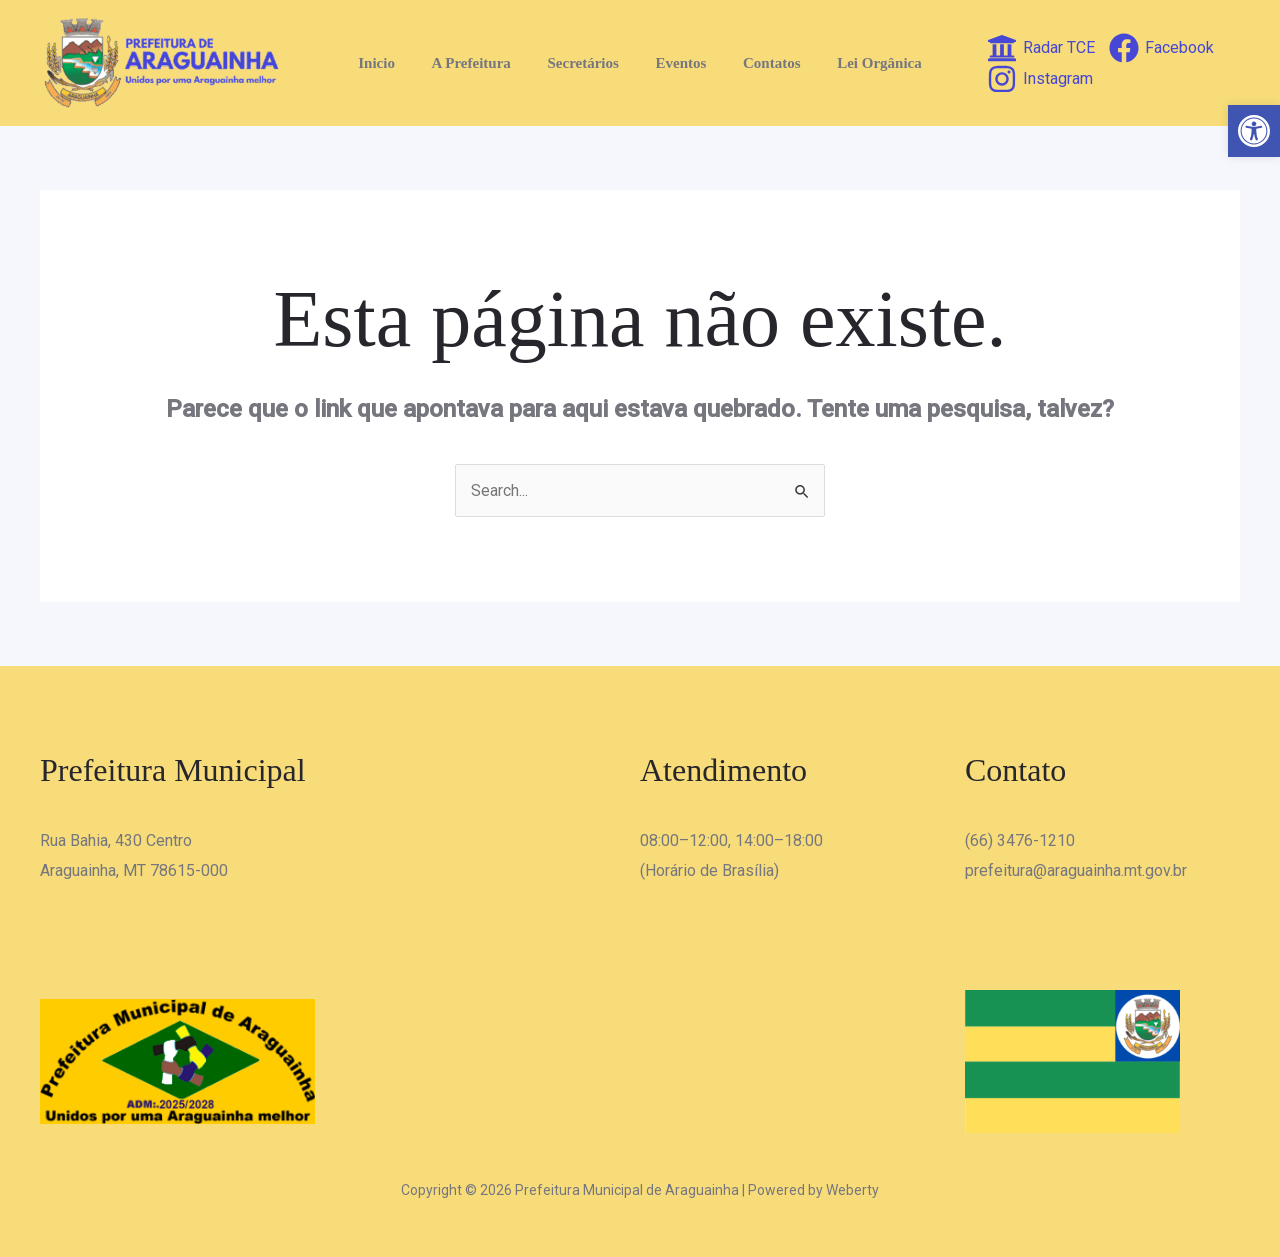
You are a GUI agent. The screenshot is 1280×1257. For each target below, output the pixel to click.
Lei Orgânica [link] (863, 63)
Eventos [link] (677, 63)
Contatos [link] (762, 63)
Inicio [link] (393, 63)
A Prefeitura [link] (481, 63)
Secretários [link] (586, 63)
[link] (1254, 131)
